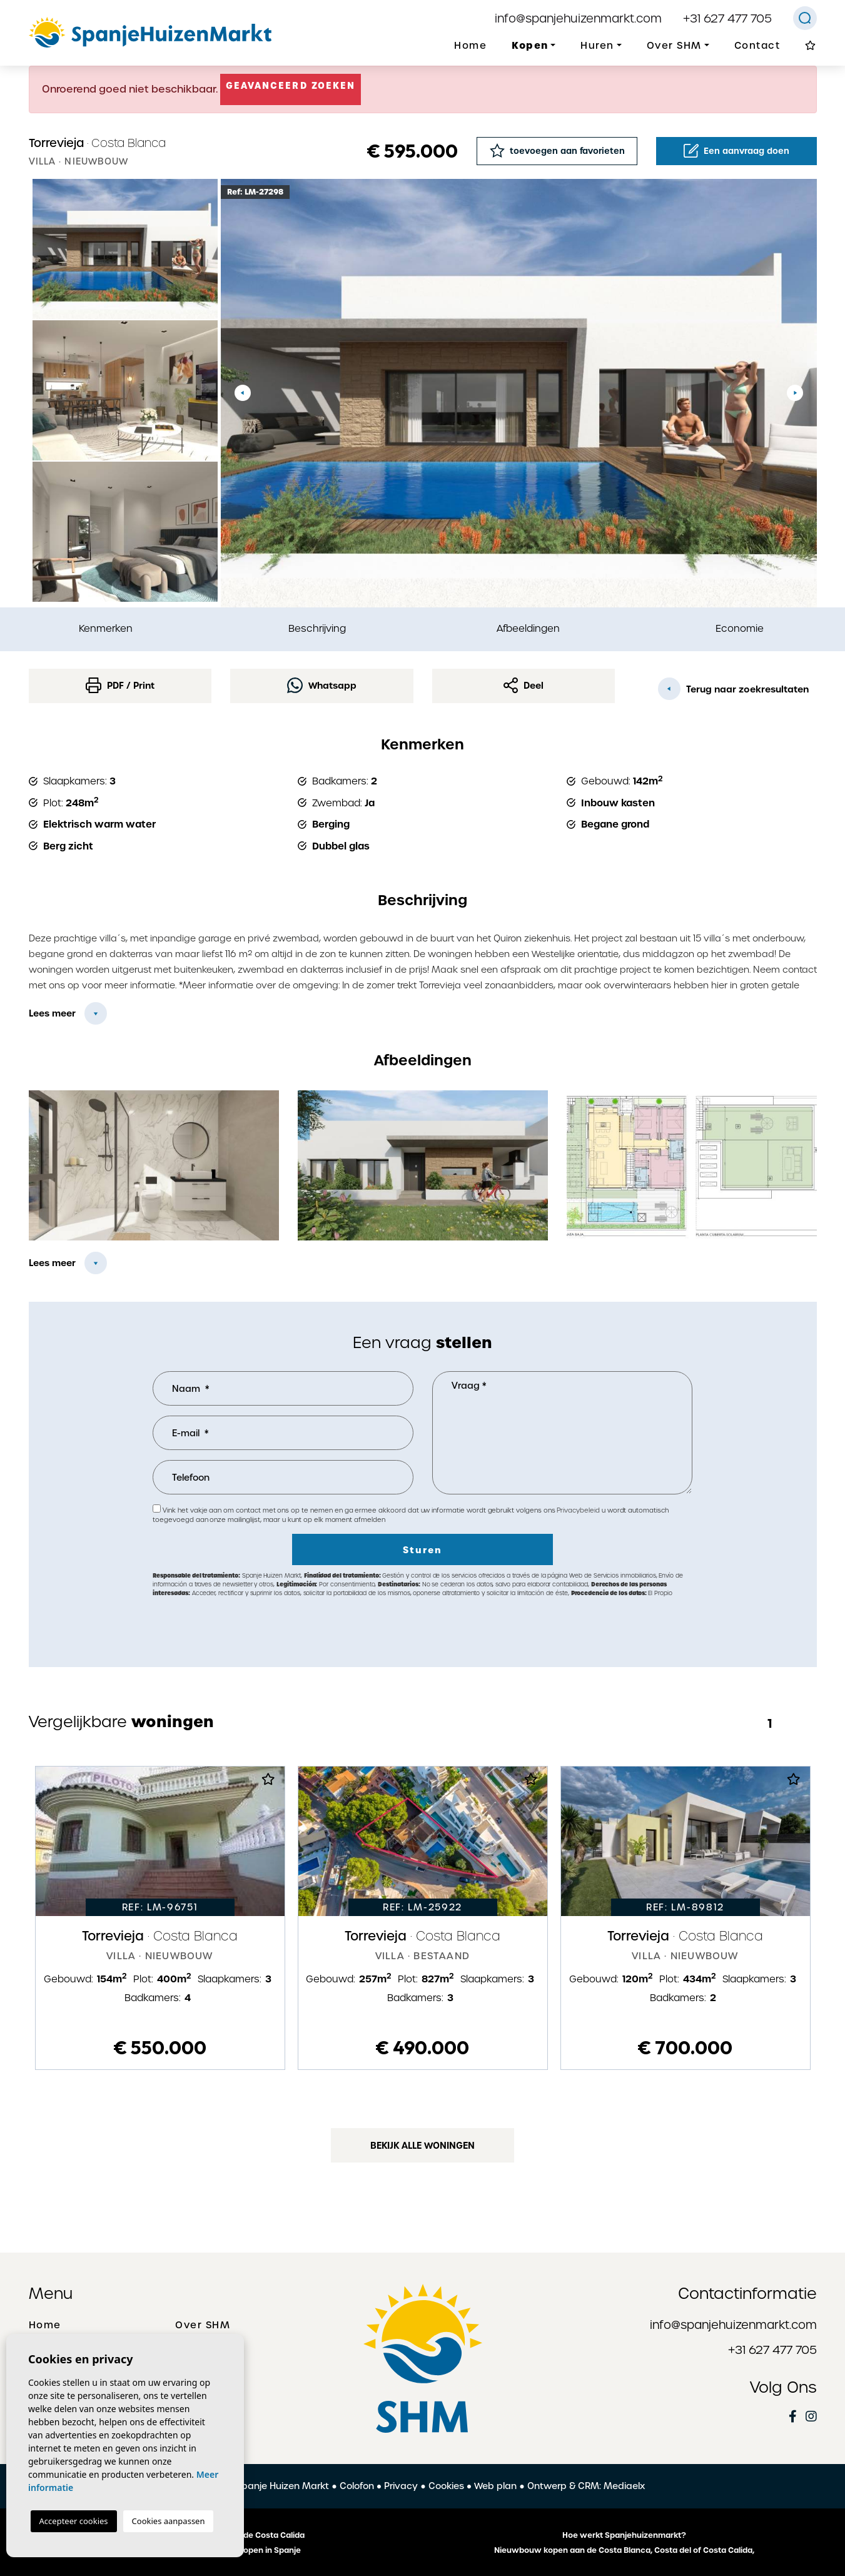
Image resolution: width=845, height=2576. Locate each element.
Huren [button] (597, 45)
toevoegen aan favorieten (557, 150)
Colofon (357, 2486)
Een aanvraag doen (736, 151)
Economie (740, 628)
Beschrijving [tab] (317, 628)
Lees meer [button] (52, 1263)
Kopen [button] (530, 45)
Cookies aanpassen (168, 2521)
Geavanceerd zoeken (291, 85)
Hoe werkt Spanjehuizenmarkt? (624, 2535)
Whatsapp (322, 685)
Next (795, 393)
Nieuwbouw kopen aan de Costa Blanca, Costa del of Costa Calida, (624, 2550)
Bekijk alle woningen (422, 2145)
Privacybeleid (579, 1510)
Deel (523, 685)
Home (470, 45)
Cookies (446, 2486)
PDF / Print (120, 685)
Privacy (401, 2486)
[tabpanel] (160, 1918)
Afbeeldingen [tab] (528, 628)
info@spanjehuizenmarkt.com (578, 18)
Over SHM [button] (674, 45)
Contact (757, 45)
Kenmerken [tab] (106, 628)
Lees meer (52, 1013)
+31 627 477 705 (727, 18)
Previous (242, 393)
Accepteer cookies (73, 2521)
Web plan (495, 2486)
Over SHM (202, 2325)
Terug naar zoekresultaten (733, 688)
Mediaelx (624, 2486)
